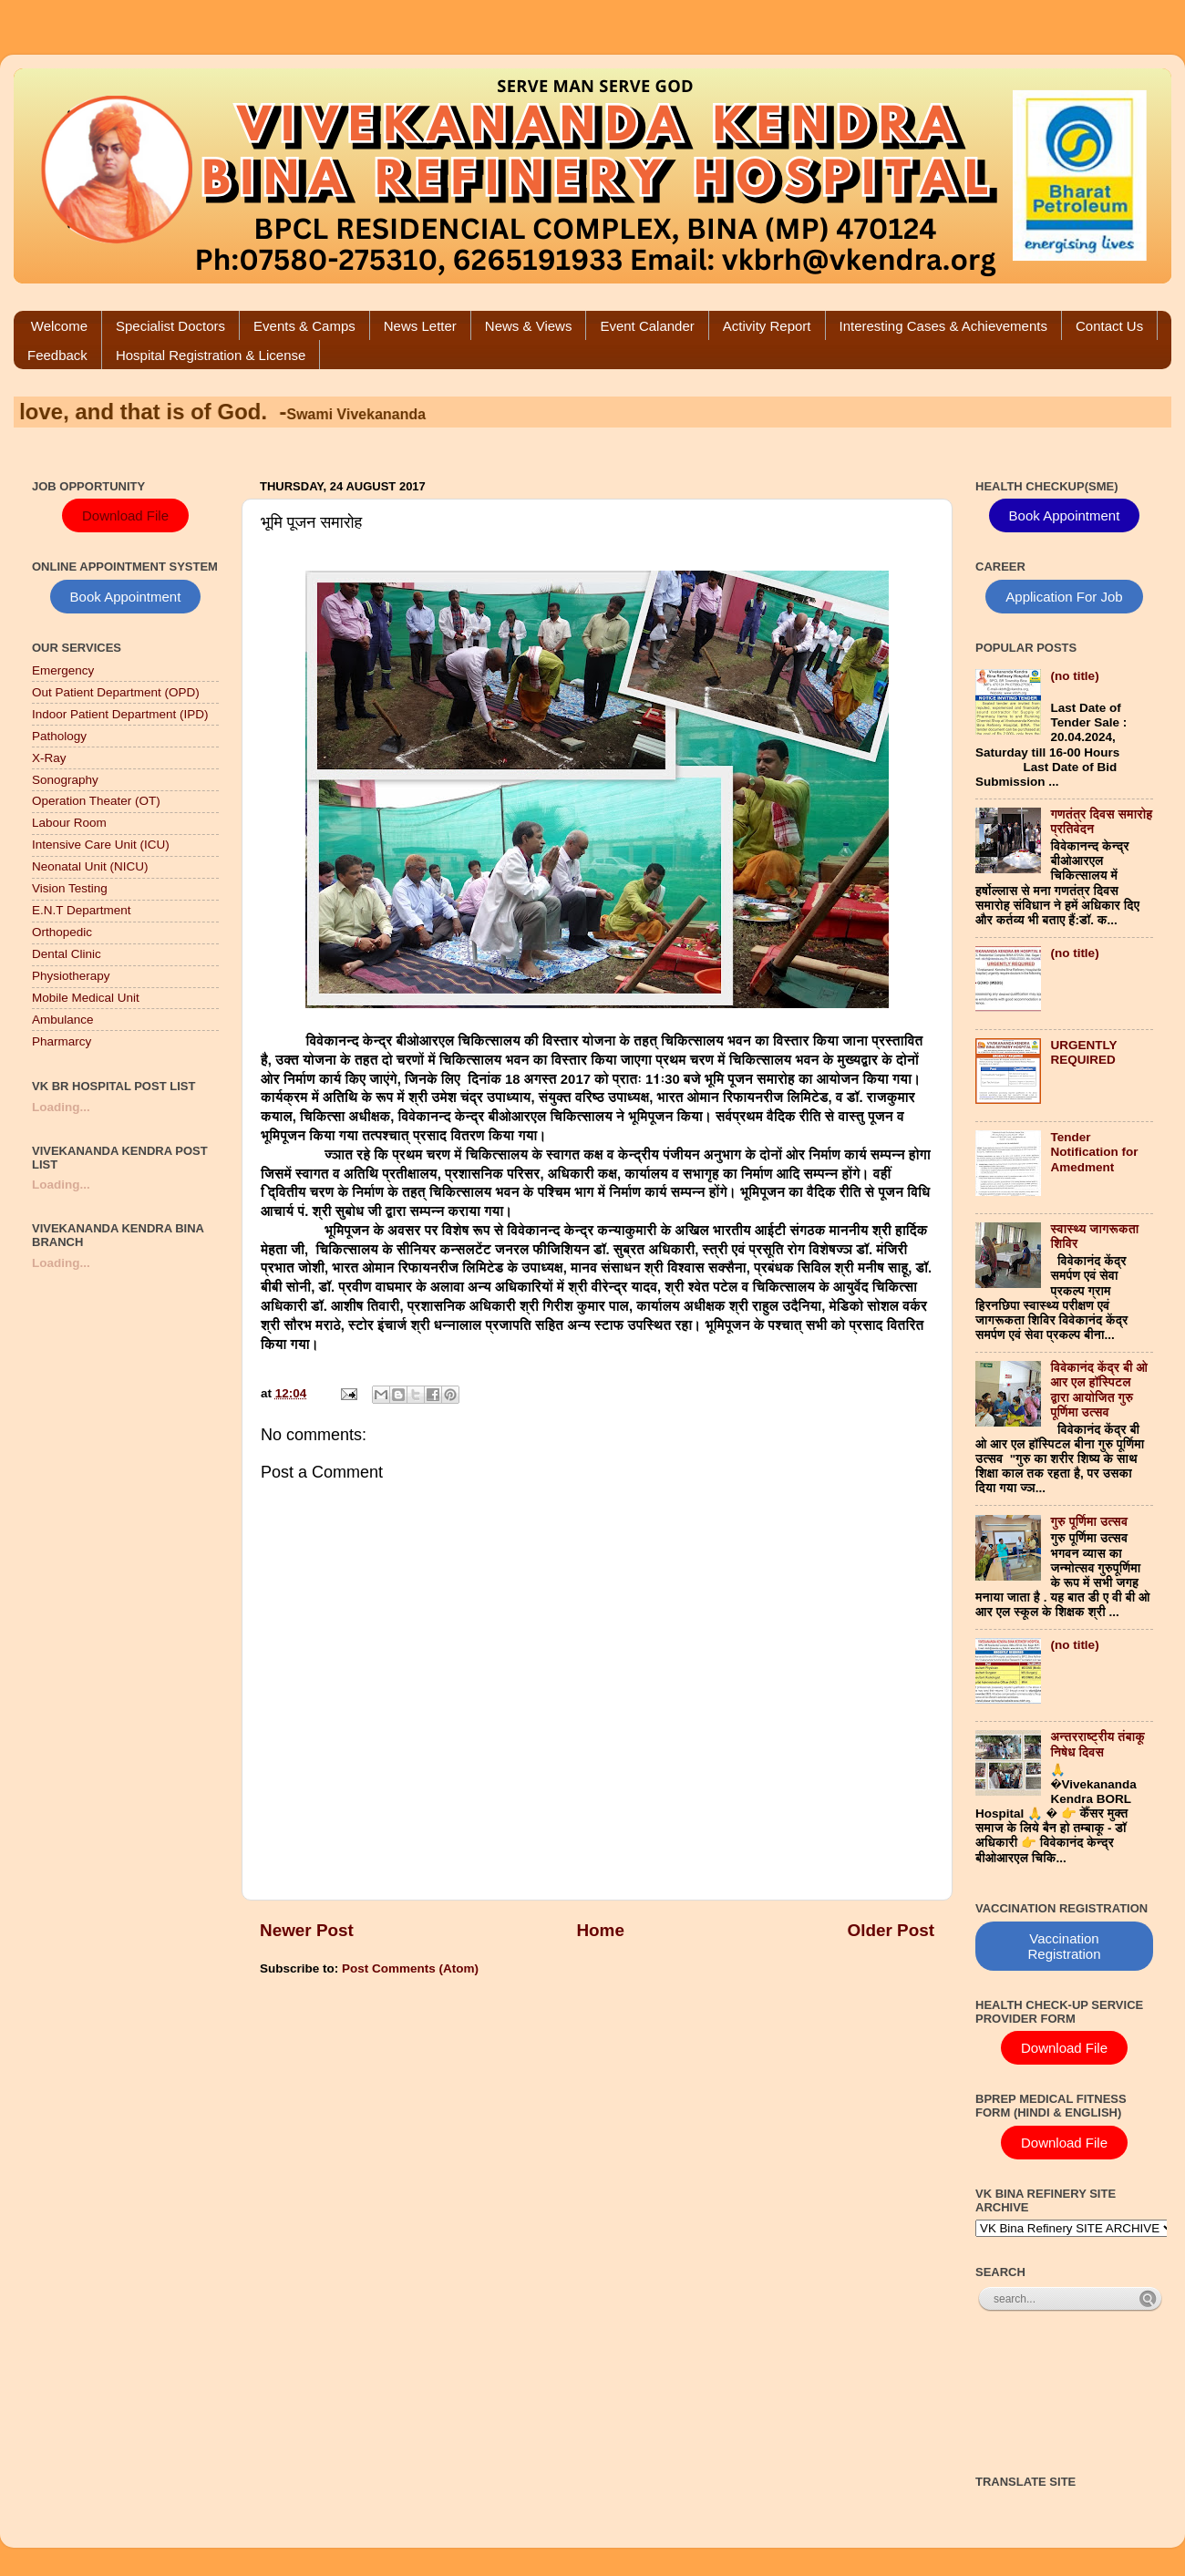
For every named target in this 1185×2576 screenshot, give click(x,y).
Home (599, 1930)
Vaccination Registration (1063, 1946)
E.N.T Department (81, 910)
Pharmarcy (61, 1041)
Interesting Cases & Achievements (943, 326)
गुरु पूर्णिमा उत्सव (1089, 1522)
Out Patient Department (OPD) (116, 692)
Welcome (59, 326)
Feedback (57, 355)
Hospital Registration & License (210, 355)
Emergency (63, 670)
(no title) (1074, 676)
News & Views (528, 326)
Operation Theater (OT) (96, 801)
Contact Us (1109, 326)
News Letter (420, 326)
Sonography (65, 780)
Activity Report (767, 326)
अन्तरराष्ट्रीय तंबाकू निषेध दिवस (1097, 1744)
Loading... (61, 1107)
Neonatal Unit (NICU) (90, 866)
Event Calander (647, 326)
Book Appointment (125, 596)
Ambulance (63, 1019)
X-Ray (49, 758)
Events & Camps (304, 326)
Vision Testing (70, 888)
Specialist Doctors (170, 326)
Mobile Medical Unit (85, 998)
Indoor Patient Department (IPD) (120, 714)
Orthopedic (62, 932)
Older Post (890, 1930)
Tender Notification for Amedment (1094, 1151)
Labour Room (69, 822)
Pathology (59, 736)
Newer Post (307, 1930)
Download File (125, 515)
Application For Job (1063, 596)
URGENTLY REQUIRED (1083, 1052)
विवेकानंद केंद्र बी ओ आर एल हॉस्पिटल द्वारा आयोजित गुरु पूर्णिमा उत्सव (1099, 1390)
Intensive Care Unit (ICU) (101, 844)
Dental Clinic (66, 954)
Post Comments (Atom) (410, 1968)
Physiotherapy (71, 976)
